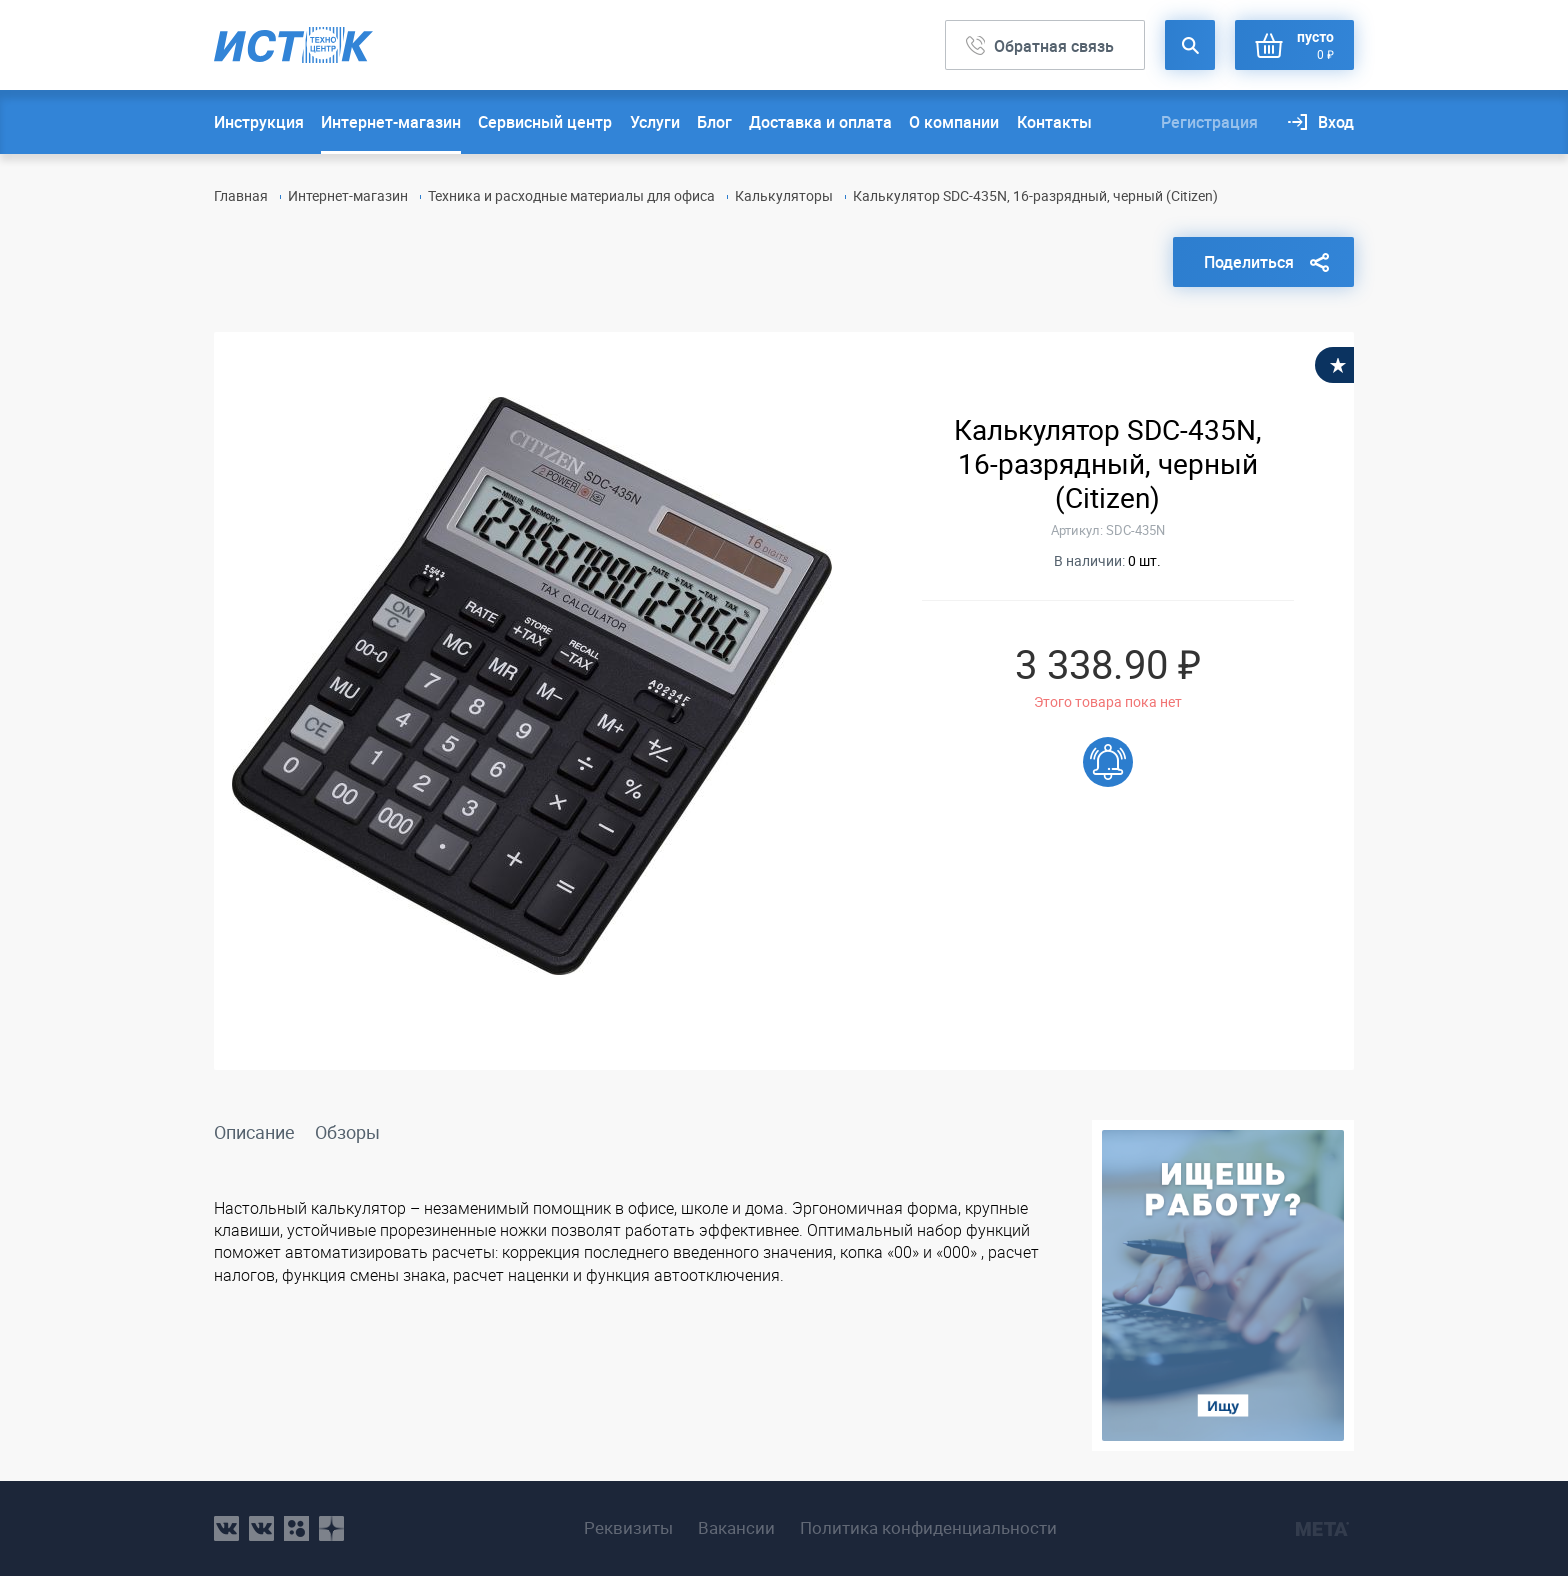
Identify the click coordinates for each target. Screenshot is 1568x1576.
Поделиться (1249, 262)
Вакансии (736, 1528)
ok (296, 1528)
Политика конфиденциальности (928, 1528)
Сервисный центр (545, 122)
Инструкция (259, 122)
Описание (254, 1132)
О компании (954, 122)
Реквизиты (628, 1528)
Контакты (1054, 122)
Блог (714, 122)
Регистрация (1209, 122)
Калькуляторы (784, 195)
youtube (331, 1528)
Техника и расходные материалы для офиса (571, 195)
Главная (241, 195)
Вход (1336, 122)
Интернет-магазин (391, 122)
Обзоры (347, 1132)
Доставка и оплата (820, 122)
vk (226, 1528)
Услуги (655, 122)
